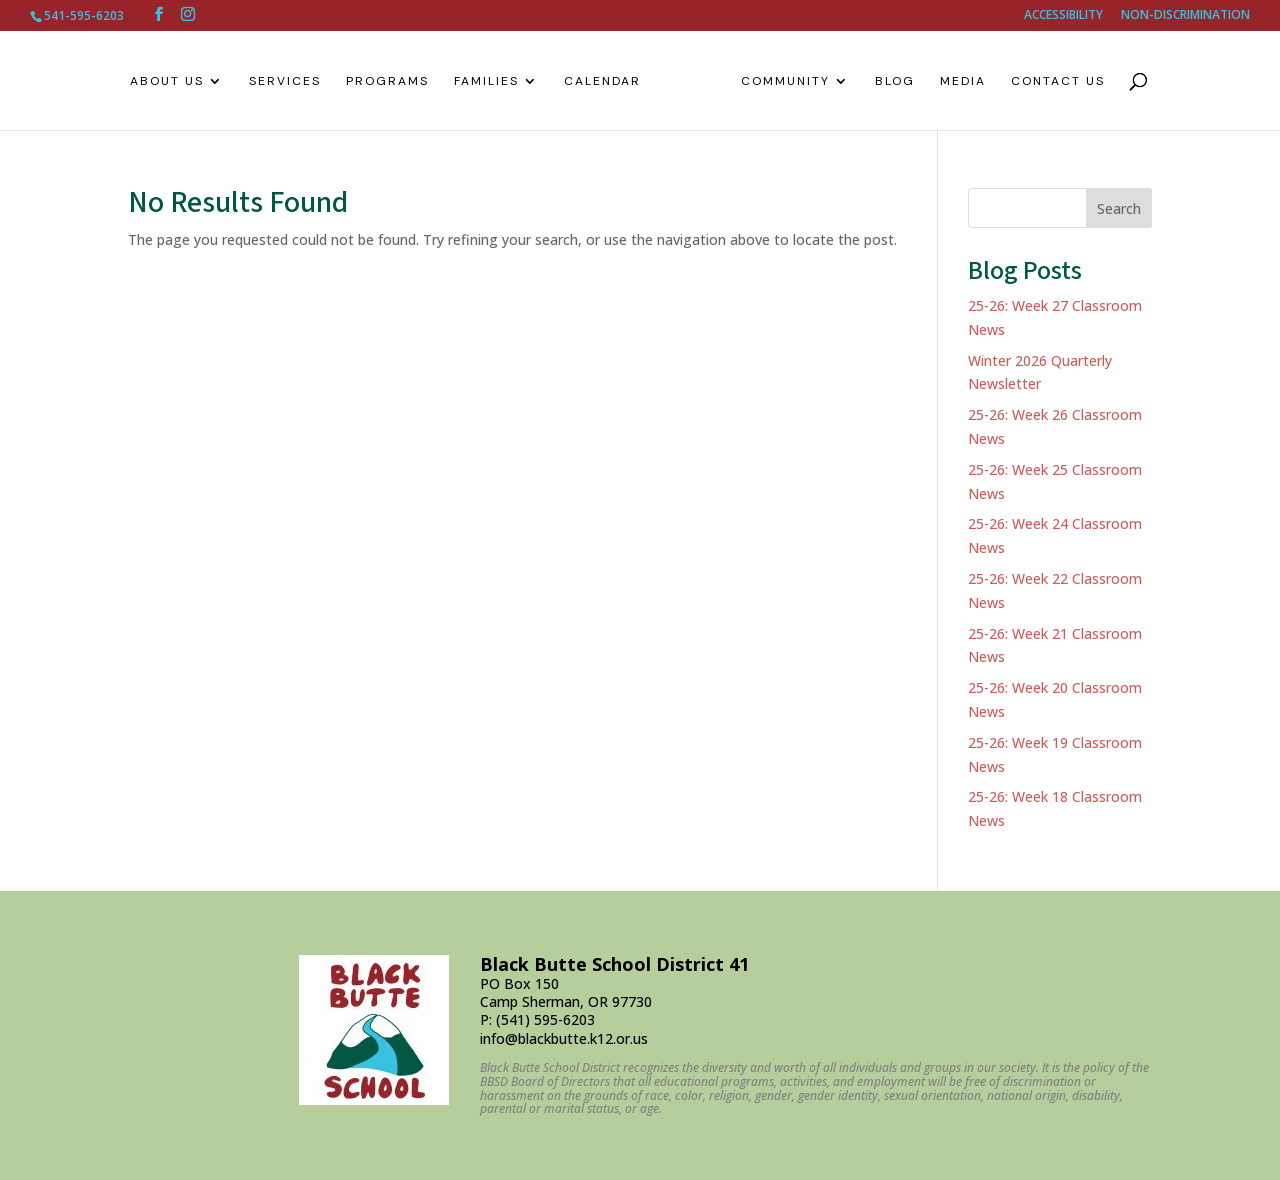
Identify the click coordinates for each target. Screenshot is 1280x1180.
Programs (395, 81)
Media (955, 81)
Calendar (610, 81)
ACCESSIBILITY (1063, 16)
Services (293, 81)
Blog (887, 81)
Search (1119, 208)
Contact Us (1050, 81)
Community (777, 81)
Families (494, 81)
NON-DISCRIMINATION (1185, 16)
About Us (175, 81)
